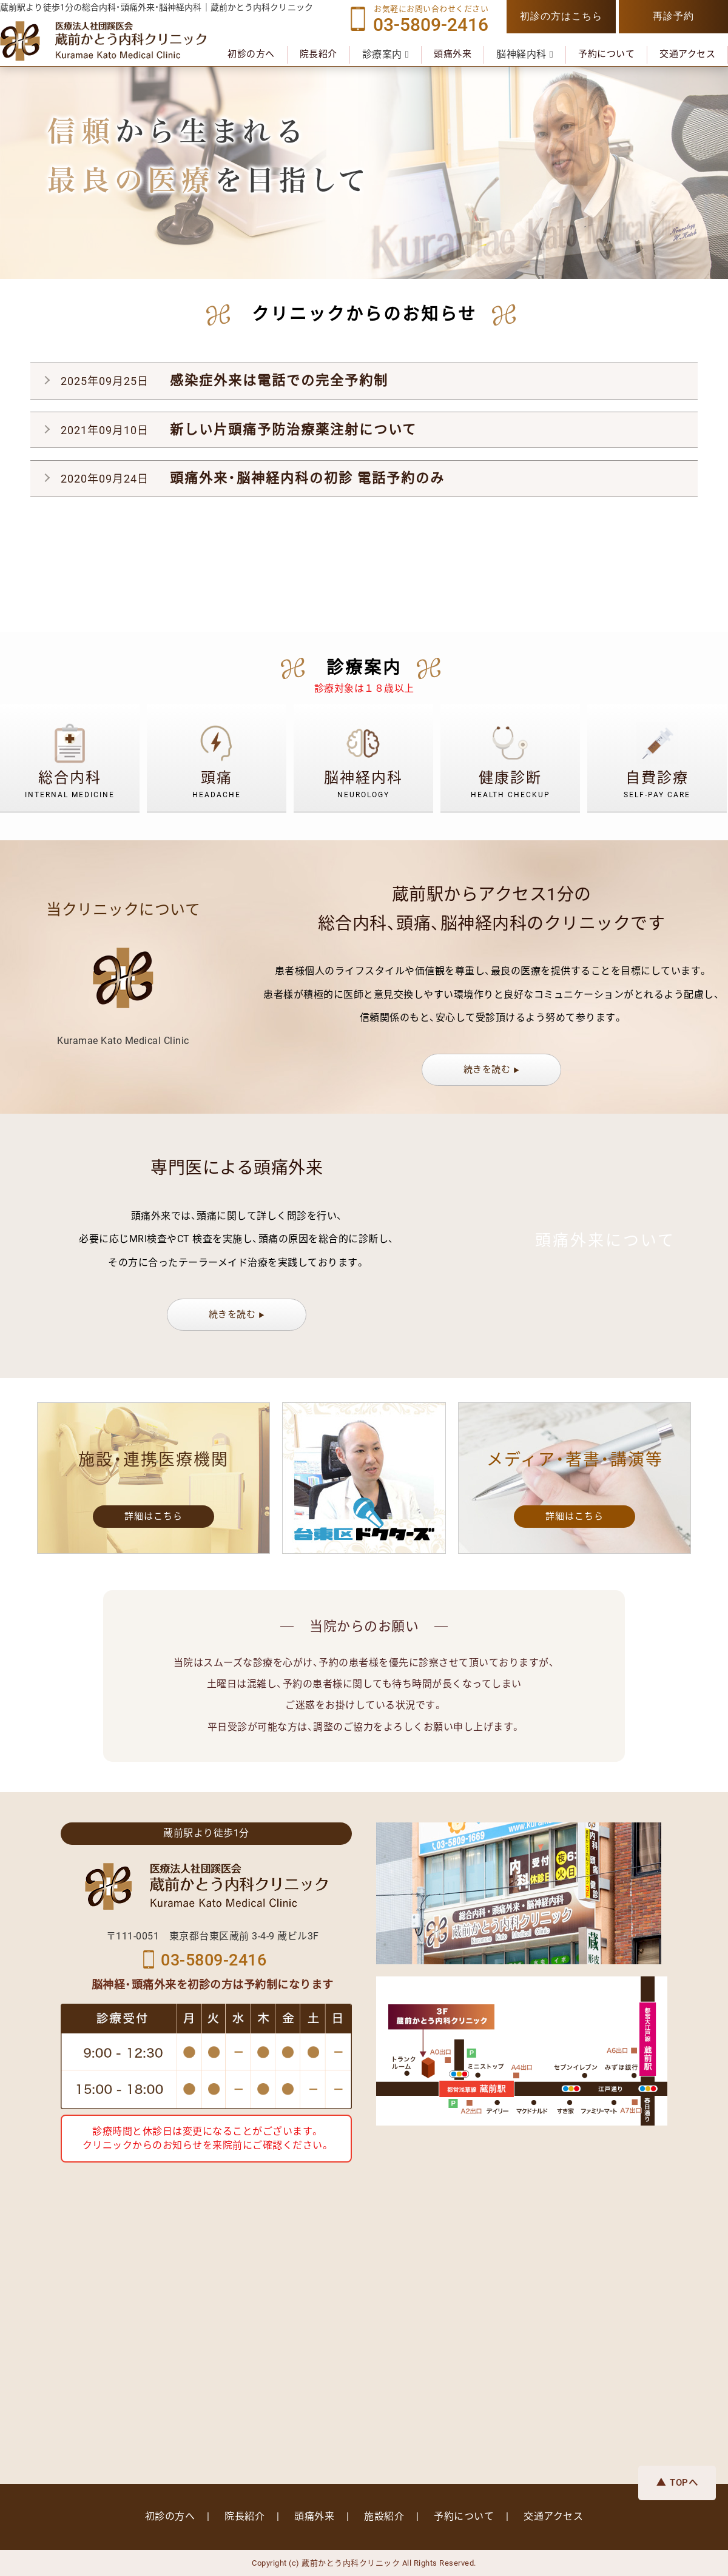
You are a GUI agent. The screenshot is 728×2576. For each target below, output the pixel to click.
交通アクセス (687, 54)
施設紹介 (384, 2516)
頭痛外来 (452, 54)
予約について (606, 54)
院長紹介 (318, 54)
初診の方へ (251, 54)
